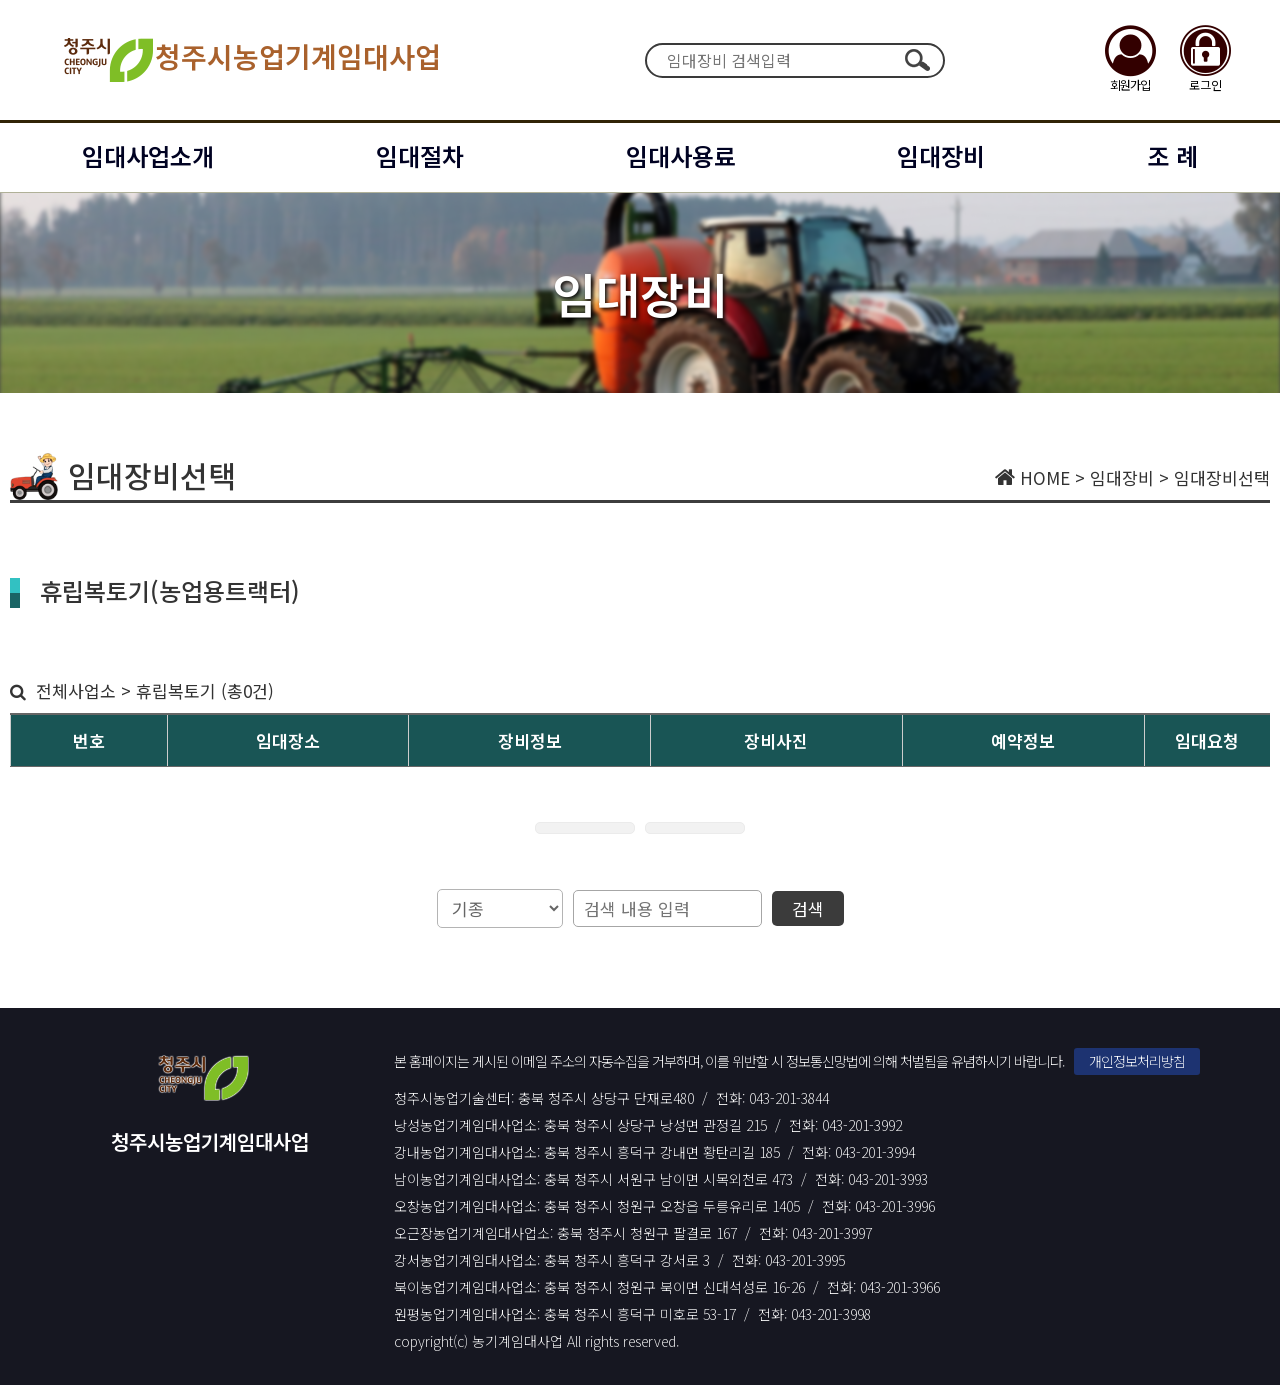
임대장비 (941, 155)
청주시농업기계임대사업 (250, 60)
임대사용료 (681, 155)
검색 (917, 60)
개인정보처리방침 (1137, 1061)
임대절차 (420, 155)
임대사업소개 (148, 155)
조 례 (1172, 155)
